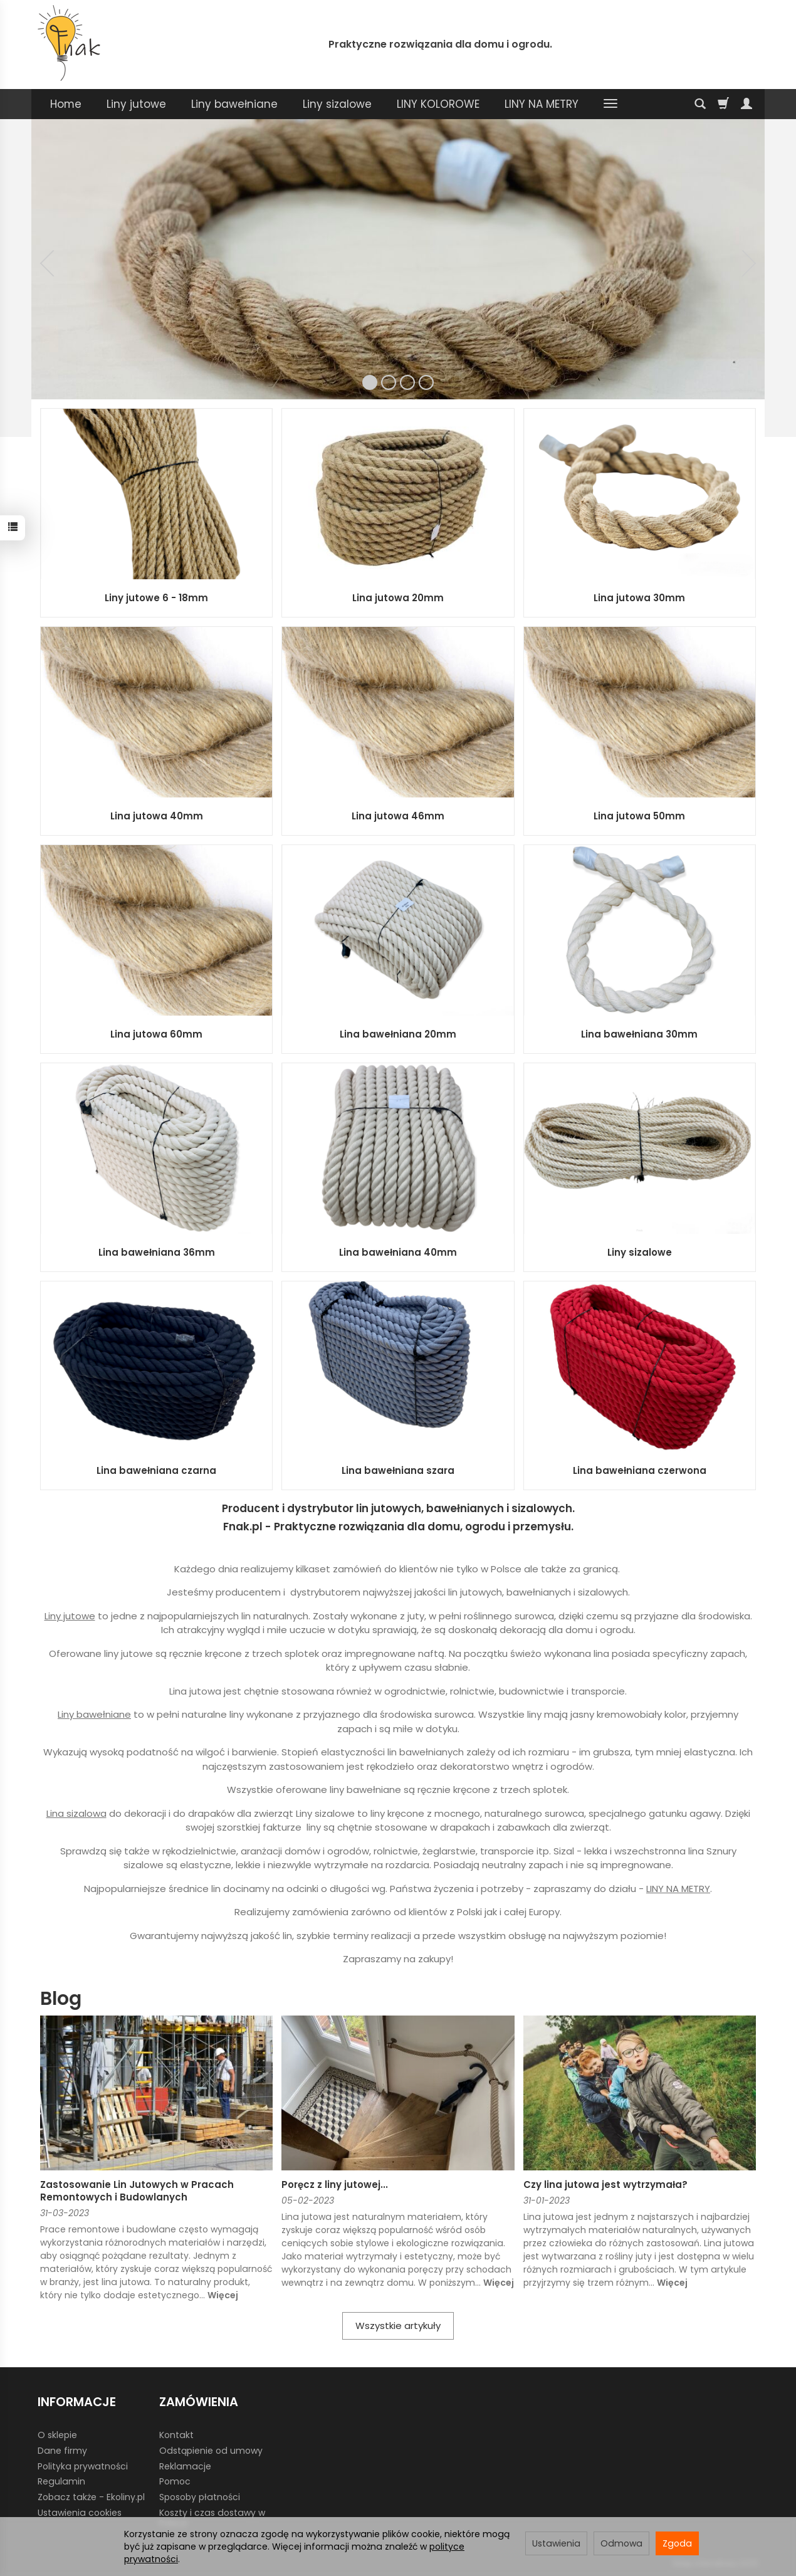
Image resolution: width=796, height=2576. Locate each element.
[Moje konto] (746, 104)
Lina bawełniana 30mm (639, 1034)
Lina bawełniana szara (398, 1470)
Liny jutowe (136, 104)
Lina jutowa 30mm (639, 597)
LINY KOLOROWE (438, 104)
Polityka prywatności (83, 2466)
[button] (47, 263)
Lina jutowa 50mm (639, 816)
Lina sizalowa (76, 1813)
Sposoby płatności (199, 2497)
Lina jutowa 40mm (156, 816)
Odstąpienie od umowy (211, 2450)
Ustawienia (556, 2543)
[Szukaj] (700, 104)
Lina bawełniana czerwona (639, 1470)
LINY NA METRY (542, 104)
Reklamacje (185, 2466)
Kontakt (176, 2435)
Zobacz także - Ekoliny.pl (91, 2497)
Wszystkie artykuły (398, 2325)
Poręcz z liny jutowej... (334, 2184)
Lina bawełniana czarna (156, 1470)
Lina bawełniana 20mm (398, 1034)
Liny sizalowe (337, 104)
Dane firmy (62, 2450)
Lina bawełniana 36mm (156, 1252)
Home (65, 104)
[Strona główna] (69, 43)
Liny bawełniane (234, 104)
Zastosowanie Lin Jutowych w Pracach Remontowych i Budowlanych (137, 2191)
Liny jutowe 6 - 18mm (156, 597)
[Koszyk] (723, 104)
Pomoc (175, 2481)
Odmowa (621, 2543)
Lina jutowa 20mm (398, 597)
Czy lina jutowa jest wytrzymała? (605, 2184)
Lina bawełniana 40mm (398, 1252)
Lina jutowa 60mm (156, 1034)
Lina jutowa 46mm (398, 816)
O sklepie (57, 2435)
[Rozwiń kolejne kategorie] (610, 104)
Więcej (222, 2295)
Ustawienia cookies (80, 2512)
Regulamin (61, 2481)
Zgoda (677, 2543)
